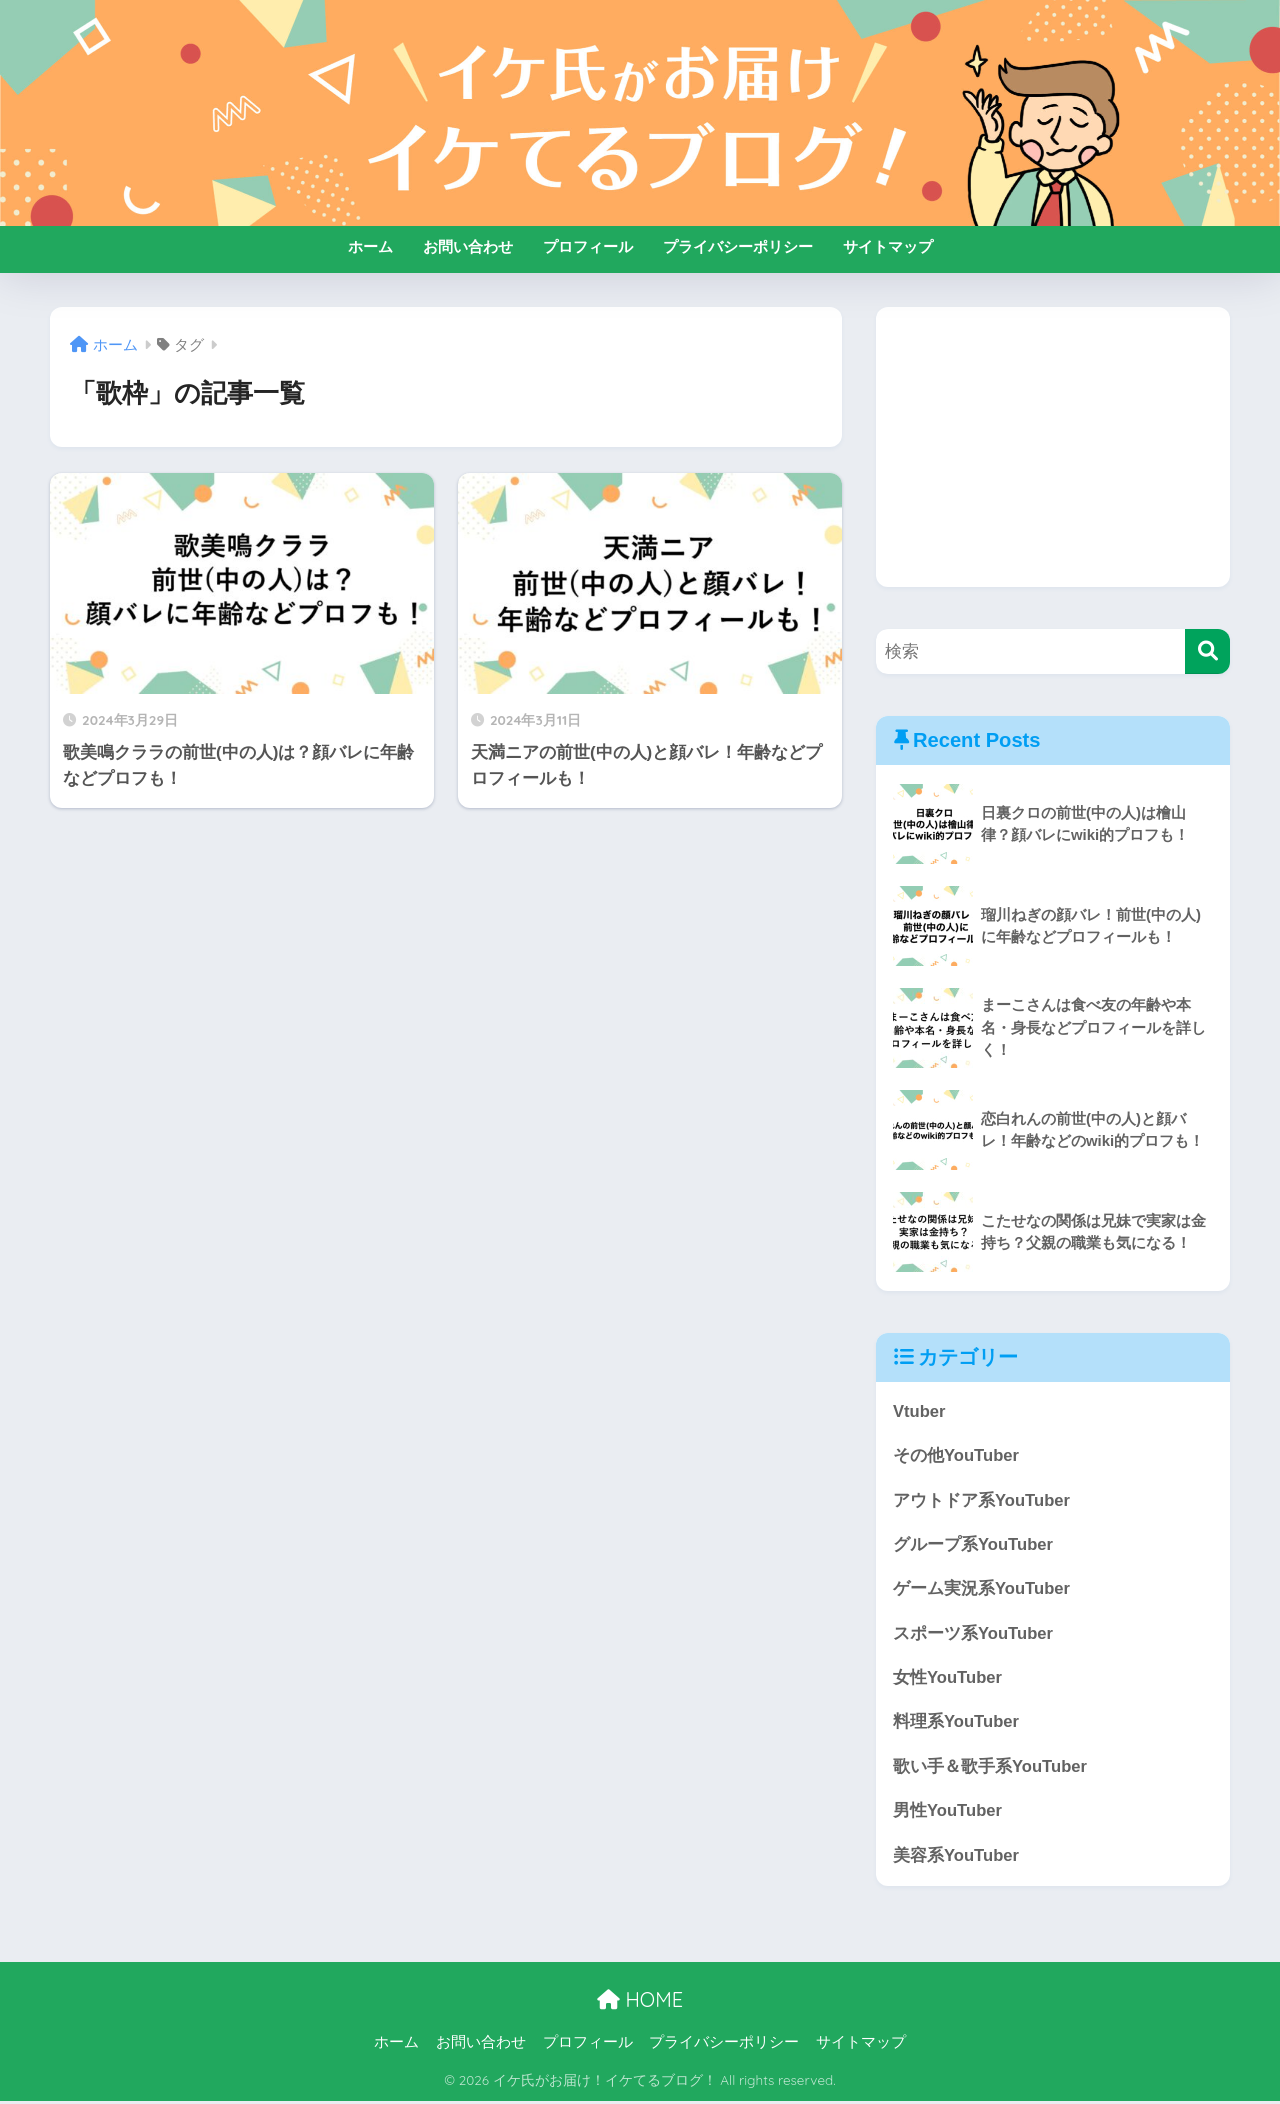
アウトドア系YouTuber (982, 1500)
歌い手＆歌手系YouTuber (990, 1768)
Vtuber (919, 1411)
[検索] (1207, 651)
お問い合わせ (468, 246)
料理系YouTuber (956, 1724)
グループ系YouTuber (973, 1545)
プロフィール (588, 246)
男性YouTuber (948, 1813)
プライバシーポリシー (738, 246)
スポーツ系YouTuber (973, 1634)
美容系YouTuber (956, 1858)
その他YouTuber (956, 1455)
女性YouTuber (948, 1679)
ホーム (370, 246)
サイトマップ (888, 246)
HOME (640, 2003)
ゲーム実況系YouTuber (982, 1590)
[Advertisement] (1053, 447)
